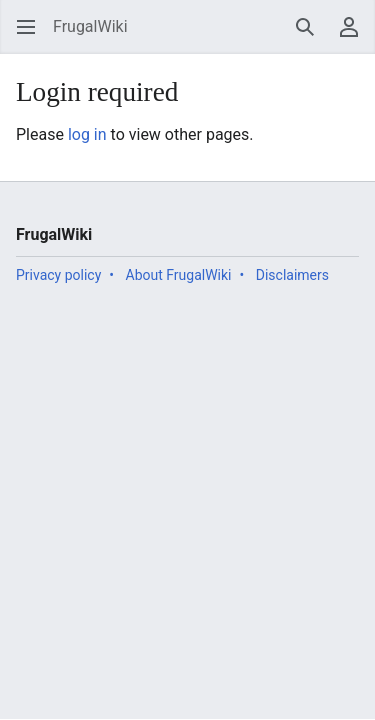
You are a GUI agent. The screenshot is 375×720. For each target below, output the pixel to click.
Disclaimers (292, 275)
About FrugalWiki (179, 275)
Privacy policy (58, 275)
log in (87, 134)
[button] (26, 27)
